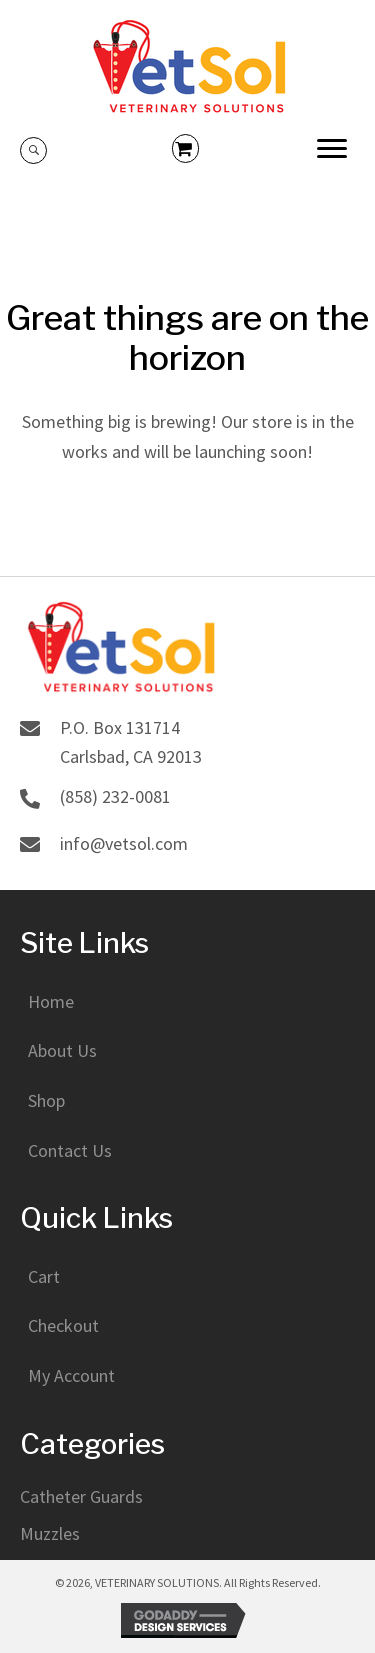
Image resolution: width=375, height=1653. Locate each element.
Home (51, 1001)
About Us (62, 1050)
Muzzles (50, 1533)
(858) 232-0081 (115, 796)
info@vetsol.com (124, 843)
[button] (332, 149)
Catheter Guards (81, 1496)
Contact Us (70, 1150)
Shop (46, 1100)
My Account (71, 1375)
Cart (44, 1276)
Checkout (63, 1325)
